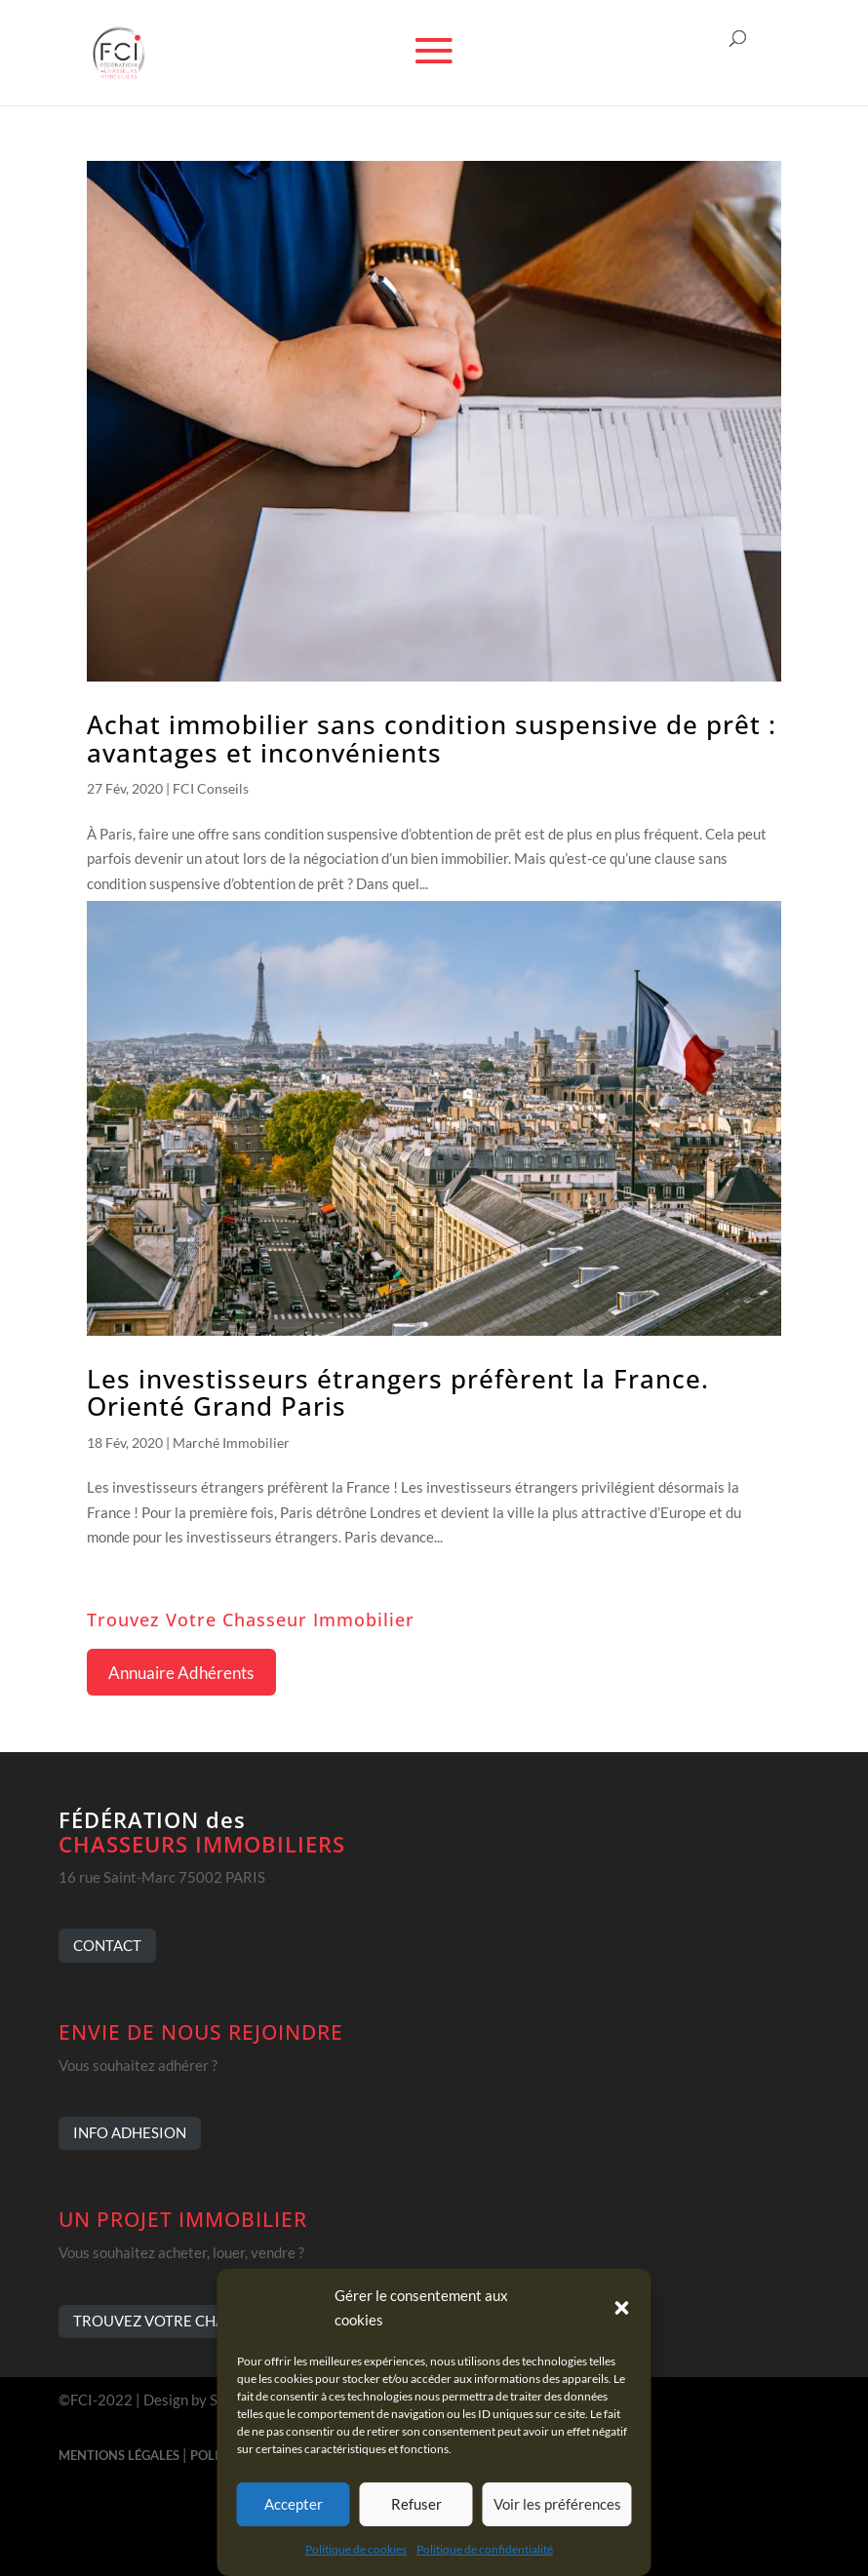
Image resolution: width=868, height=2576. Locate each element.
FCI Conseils (211, 788)
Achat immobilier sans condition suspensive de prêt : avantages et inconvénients (431, 738)
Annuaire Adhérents (181, 1672)
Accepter (293, 2504)
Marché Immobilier (231, 1442)
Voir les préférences (557, 2504)
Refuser (416, 2504)
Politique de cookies (356, 2549)
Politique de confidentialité (484, 2549)
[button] (622, 2308)
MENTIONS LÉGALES (119, 2455)
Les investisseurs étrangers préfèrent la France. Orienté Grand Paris (398, 1393)
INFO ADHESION (129, 2132)
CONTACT (107, 1945)
